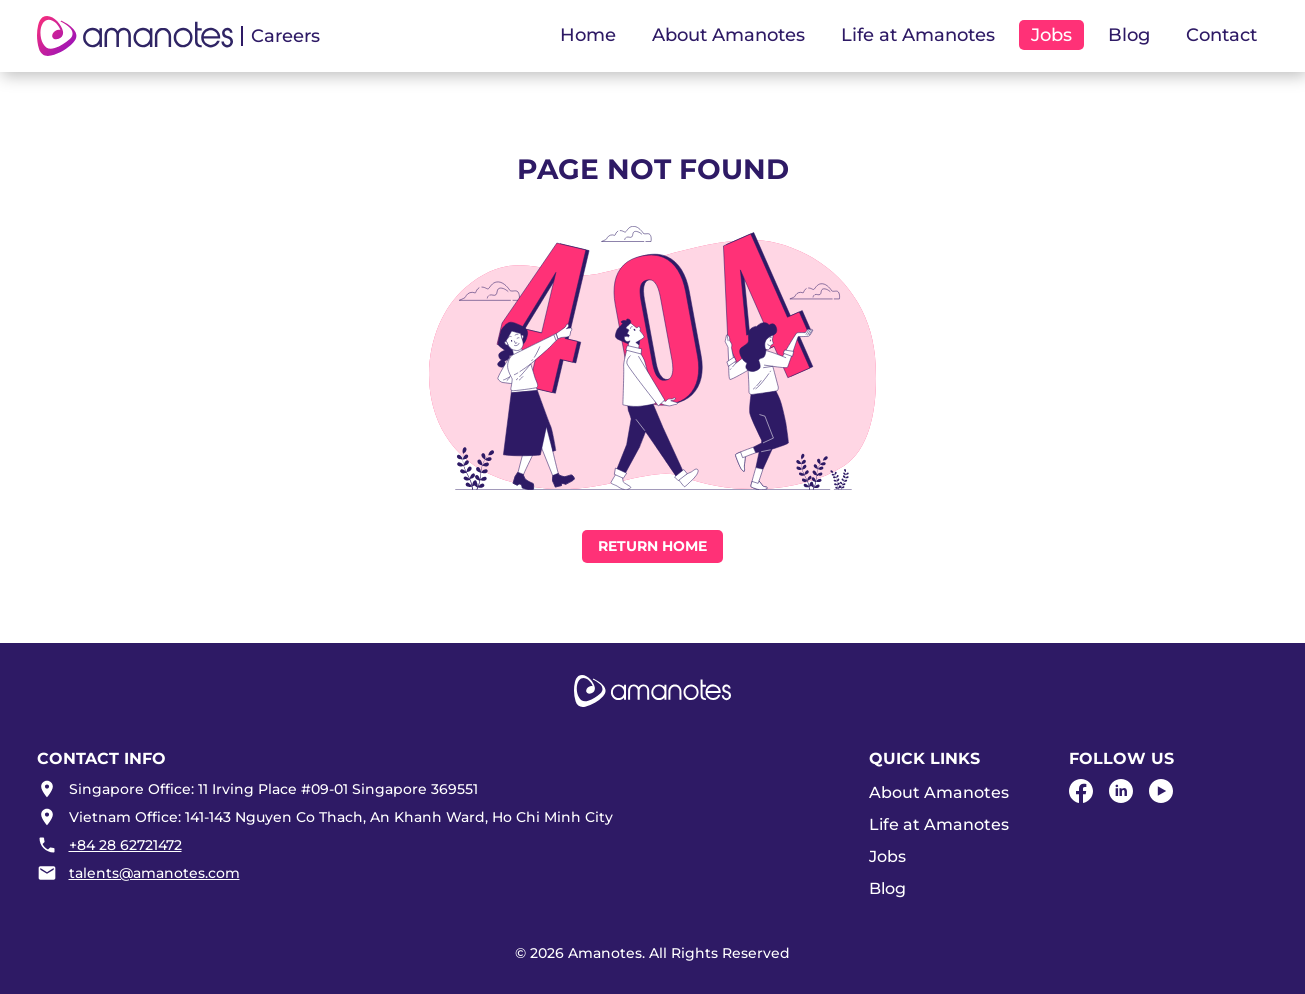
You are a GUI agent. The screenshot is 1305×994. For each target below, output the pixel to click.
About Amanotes (939, 792)
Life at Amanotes (939, 824)
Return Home (652, 546)
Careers (285, 36)
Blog (1129, 35)
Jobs (887, 856)
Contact (1221, 35)
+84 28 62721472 (125, 845)
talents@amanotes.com (154, 873)
